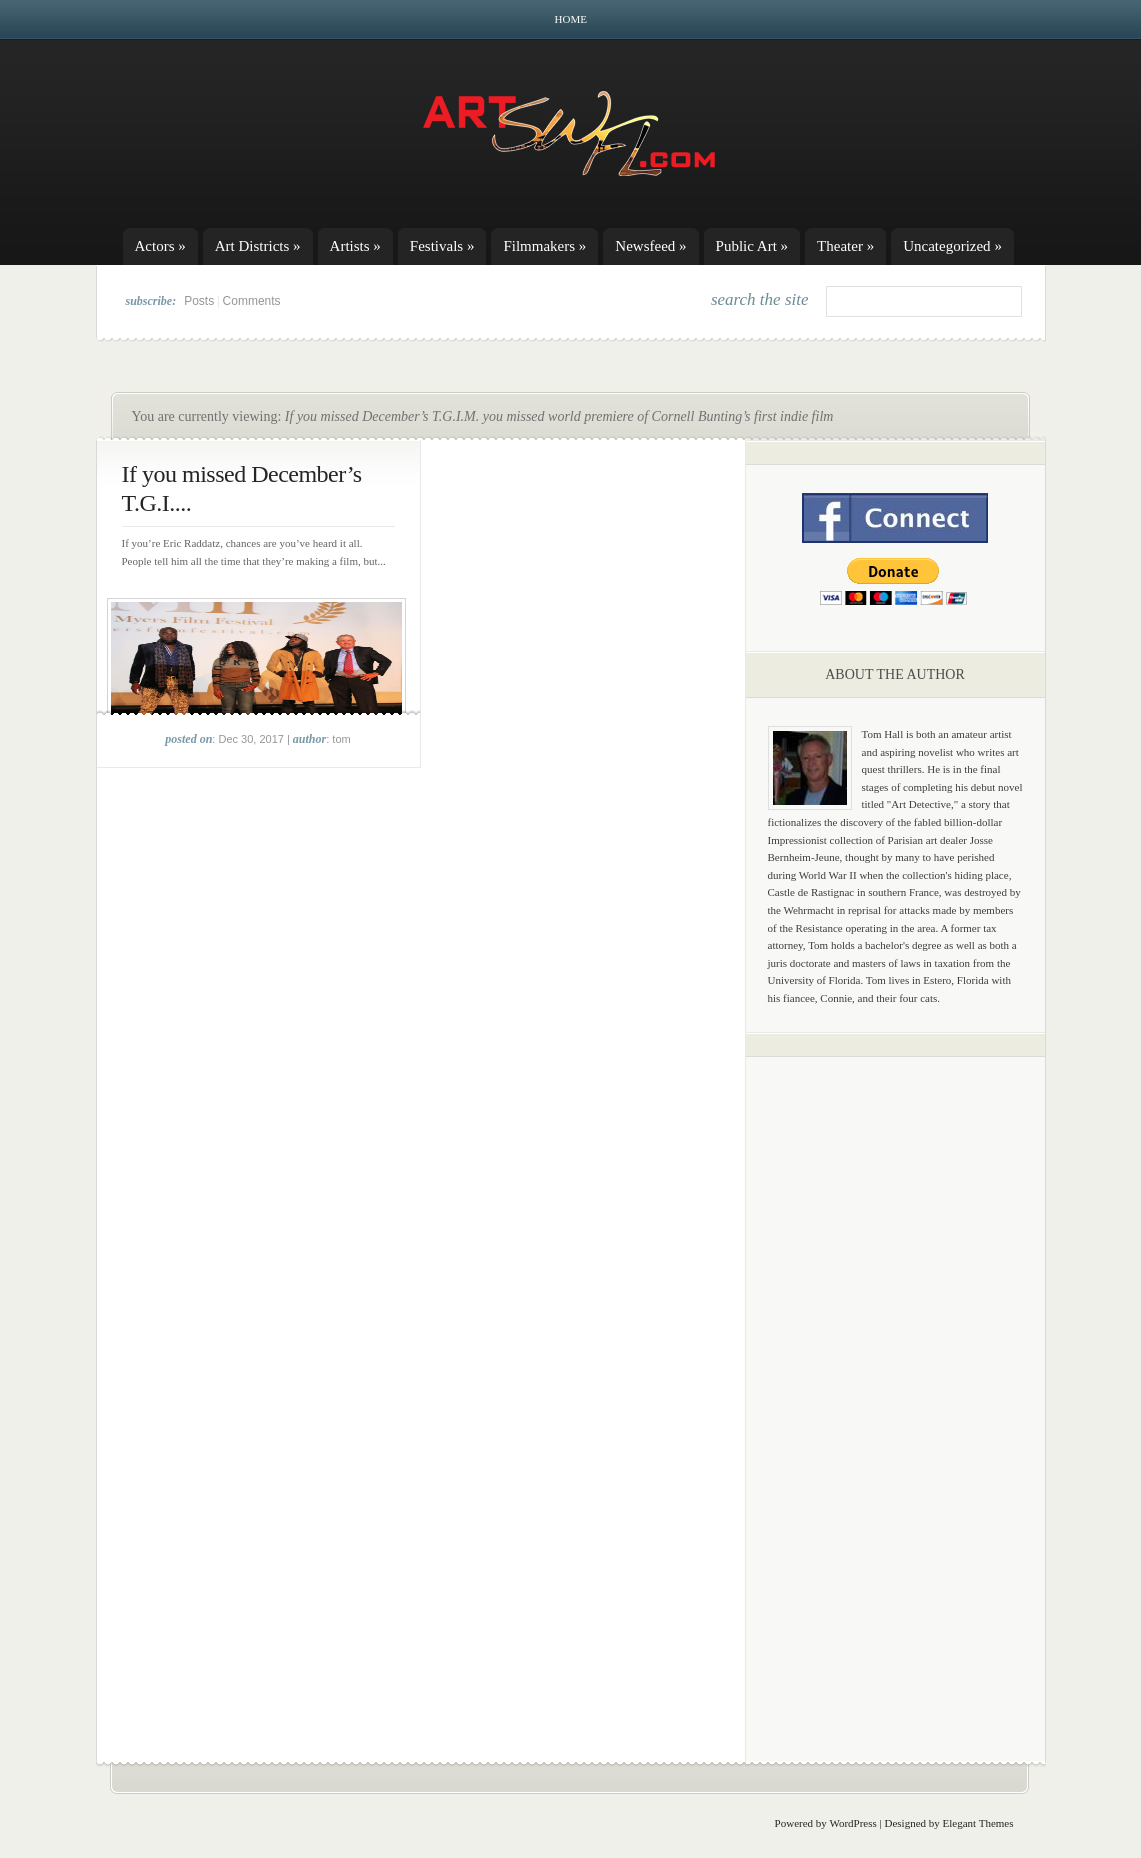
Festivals (442, 246)
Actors (160, 246)
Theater (845, 246)
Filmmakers (544, 246)
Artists (355, 246)
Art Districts (258, 246)
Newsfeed (650, 246)
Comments (252, 301)
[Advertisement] (895, 1385)
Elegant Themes (978, 1823)
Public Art (752, 246)
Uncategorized (952, 246)
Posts (199, 301)
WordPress (852, 1823)
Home (571, 19)
